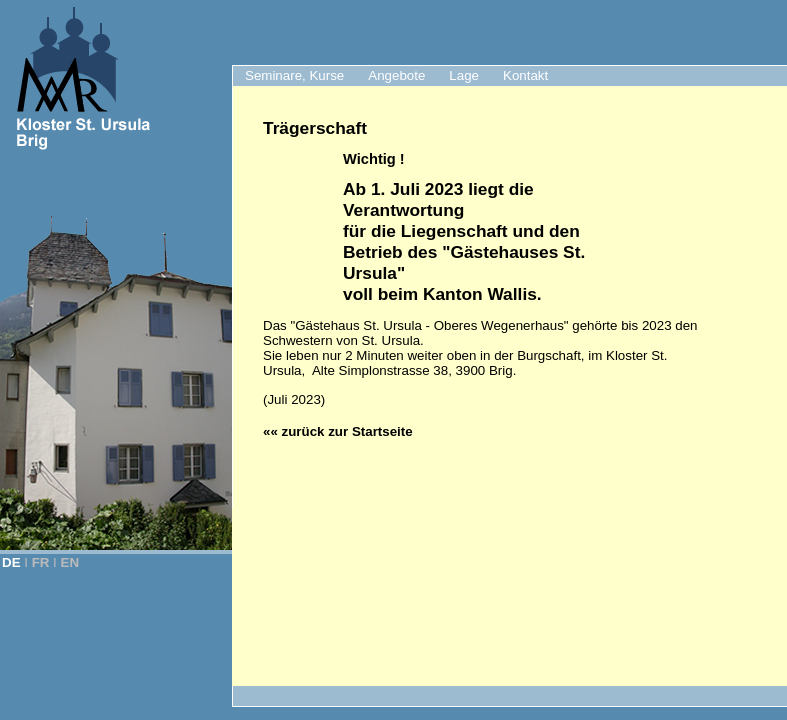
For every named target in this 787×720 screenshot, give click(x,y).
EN (70, 562)
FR (41, 562)
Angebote (396, 75)
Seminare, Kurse (294, 75)
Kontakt (525, 75)
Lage (464, 75)
